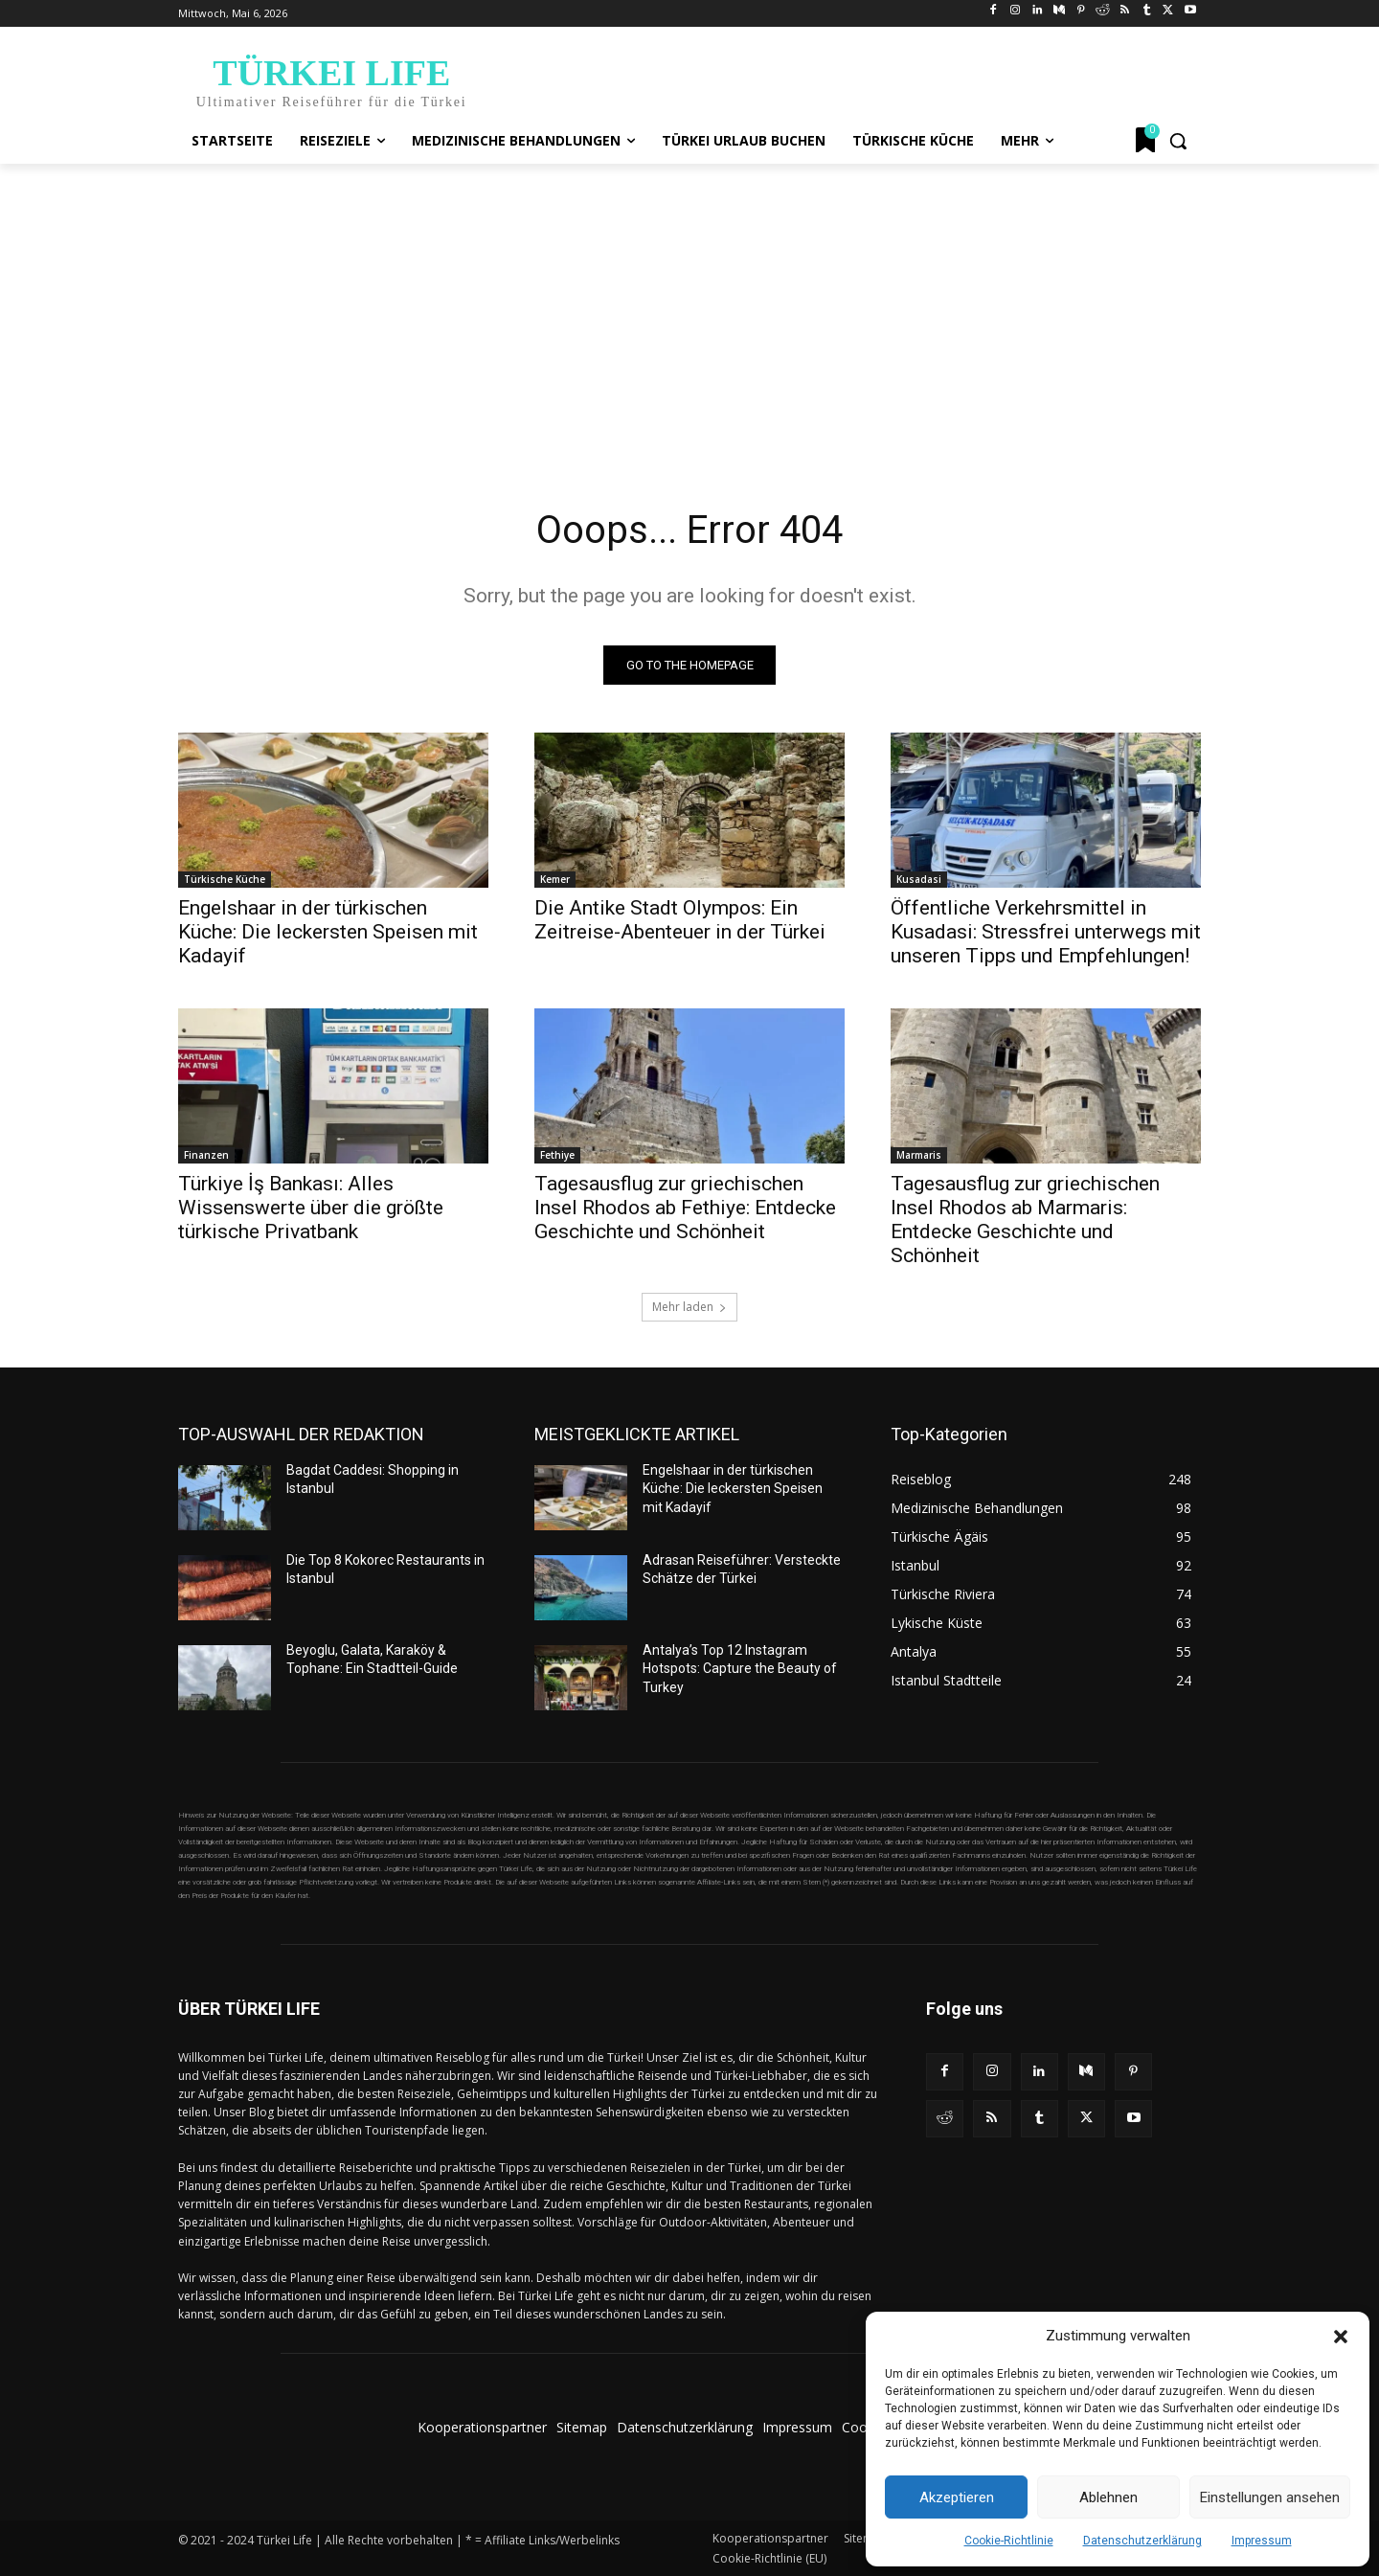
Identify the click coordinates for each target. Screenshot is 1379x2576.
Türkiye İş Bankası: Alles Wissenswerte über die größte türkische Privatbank (310, 1207)
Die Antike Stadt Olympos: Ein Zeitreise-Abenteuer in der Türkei (679, 919)
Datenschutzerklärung (1142, 2540)
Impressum (1262, 2540)
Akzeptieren (956, 2497)
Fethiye (557, 1155)
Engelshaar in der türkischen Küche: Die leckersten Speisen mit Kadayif (328, 931)
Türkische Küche (224, 879)
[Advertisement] (689, 307)
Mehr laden (689, 1307)
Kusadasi (918, 879)
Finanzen (206, 1155)
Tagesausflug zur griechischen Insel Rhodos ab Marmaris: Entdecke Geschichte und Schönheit (1025, 1219)
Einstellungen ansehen (1270, 2497)
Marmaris (918, 1155)
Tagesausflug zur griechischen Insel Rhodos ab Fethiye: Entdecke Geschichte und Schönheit (685, 1207)
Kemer (555, 879)
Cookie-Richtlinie (1008, 2540)
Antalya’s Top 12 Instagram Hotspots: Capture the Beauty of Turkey (740, 1668)
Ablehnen (1108, 2497)
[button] (1340, 2336)
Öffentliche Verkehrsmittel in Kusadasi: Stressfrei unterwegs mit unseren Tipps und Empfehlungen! (1046, 931)
